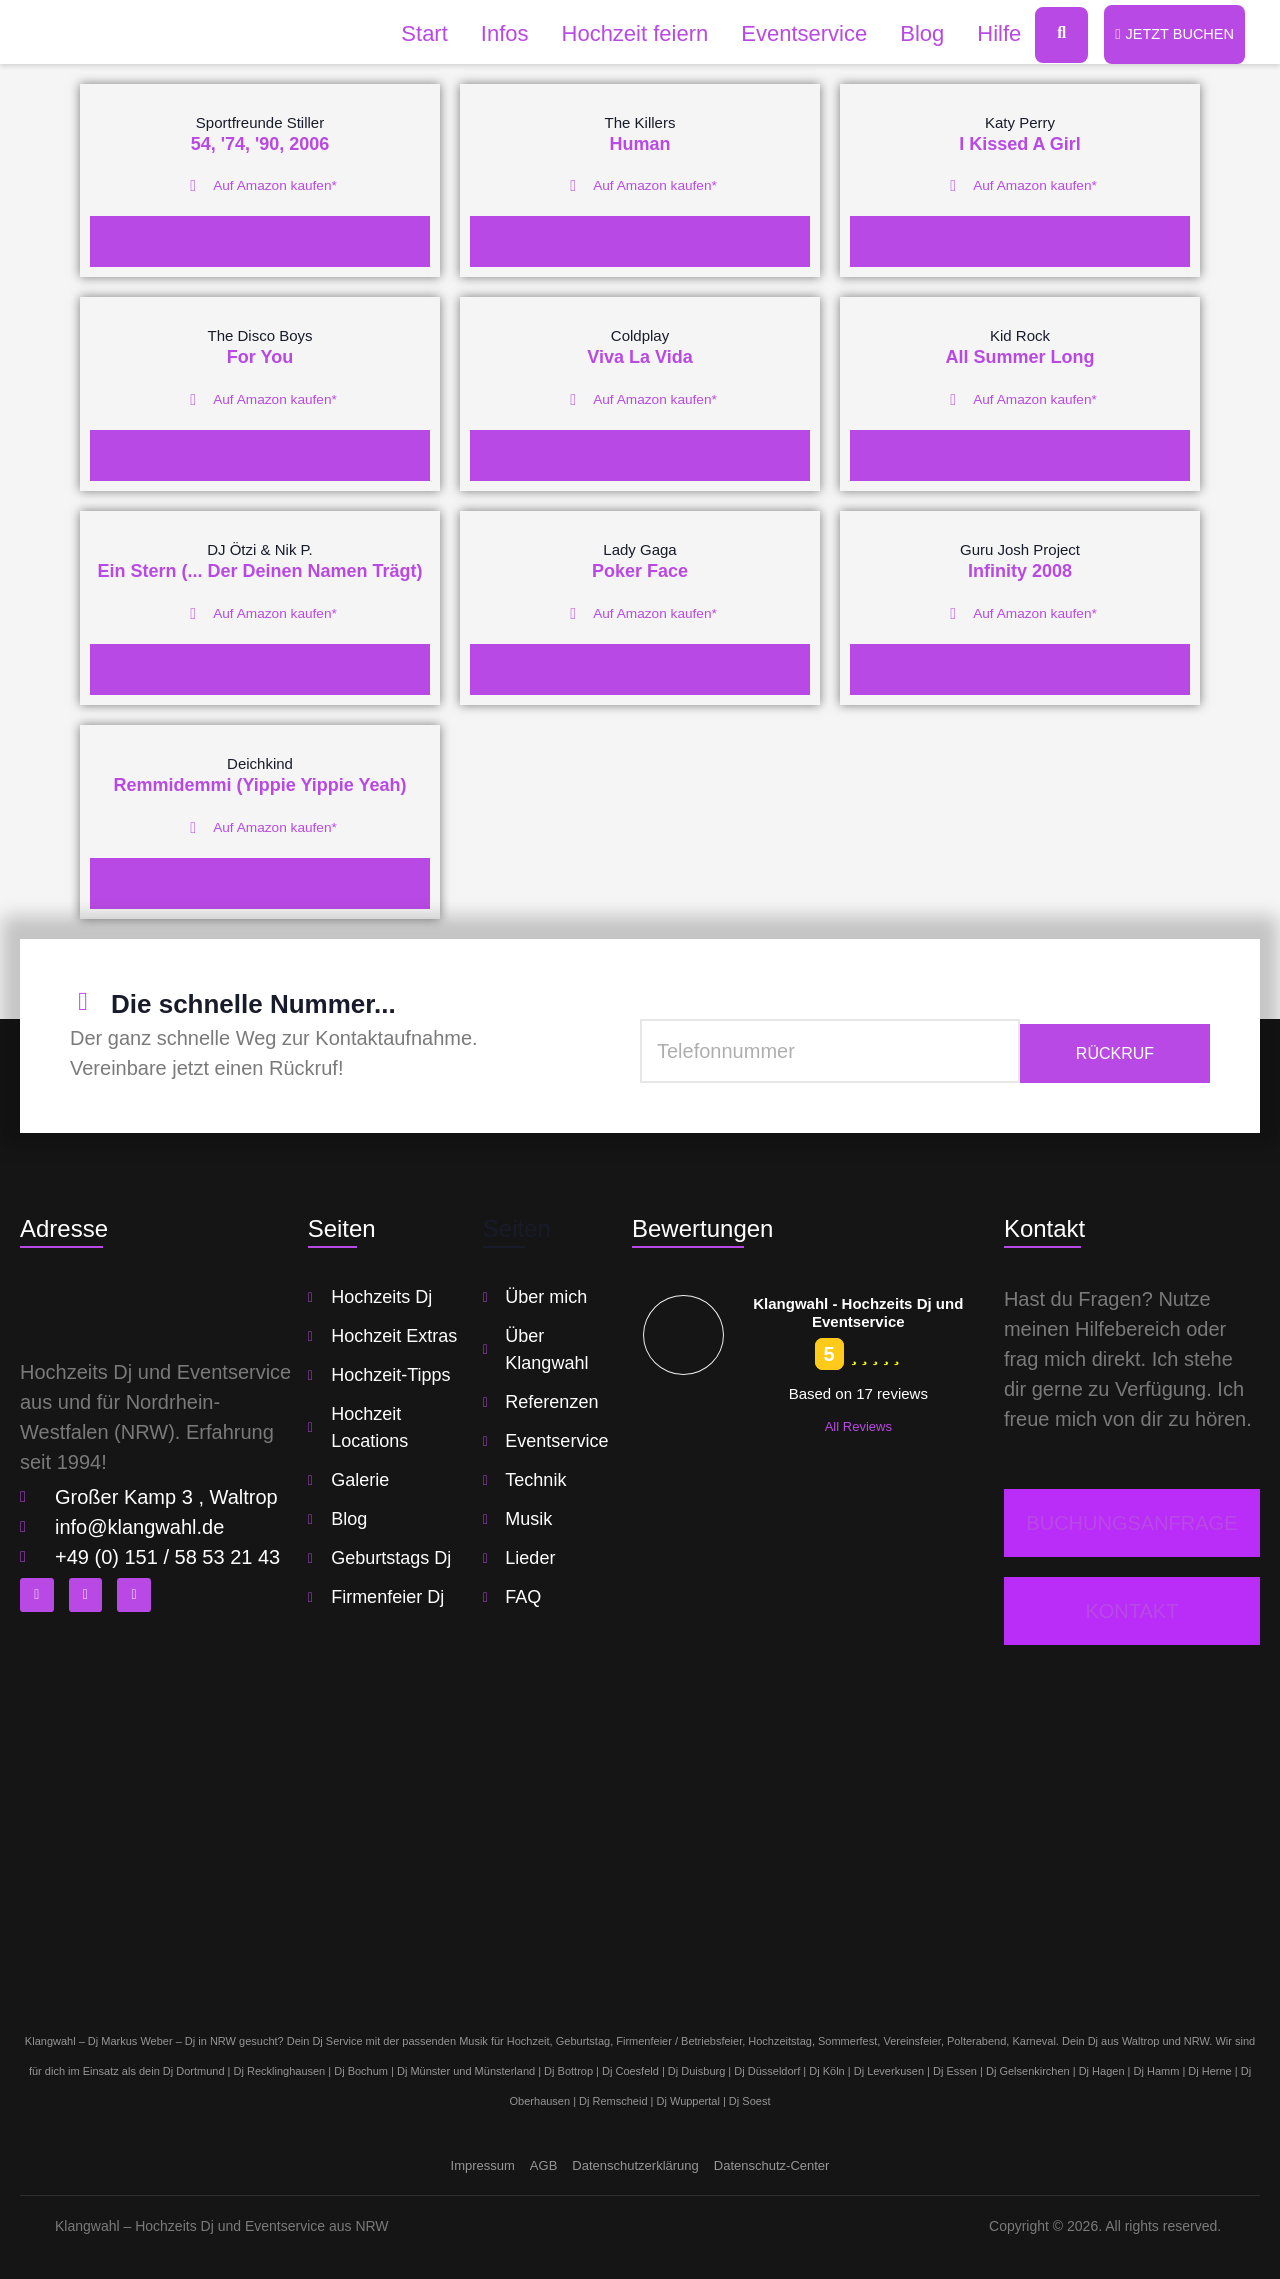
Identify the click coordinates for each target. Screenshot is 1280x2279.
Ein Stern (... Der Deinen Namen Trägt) (259, 571)
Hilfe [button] (988, 34)
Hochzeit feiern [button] (623, 34)
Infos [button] (493, 34)
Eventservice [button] (793, 34)
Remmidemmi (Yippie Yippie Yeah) (259, 784)
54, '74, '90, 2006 (260, 145)
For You (260, 358)
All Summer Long (1019, 358)
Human (639, 145)
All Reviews (858, 1424)
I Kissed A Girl (1020, 145)
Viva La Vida (639, 358)
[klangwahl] (640, 1824)
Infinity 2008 (1020, 571)
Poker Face (640, 571)
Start (413, 34)
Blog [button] (910, 34)
